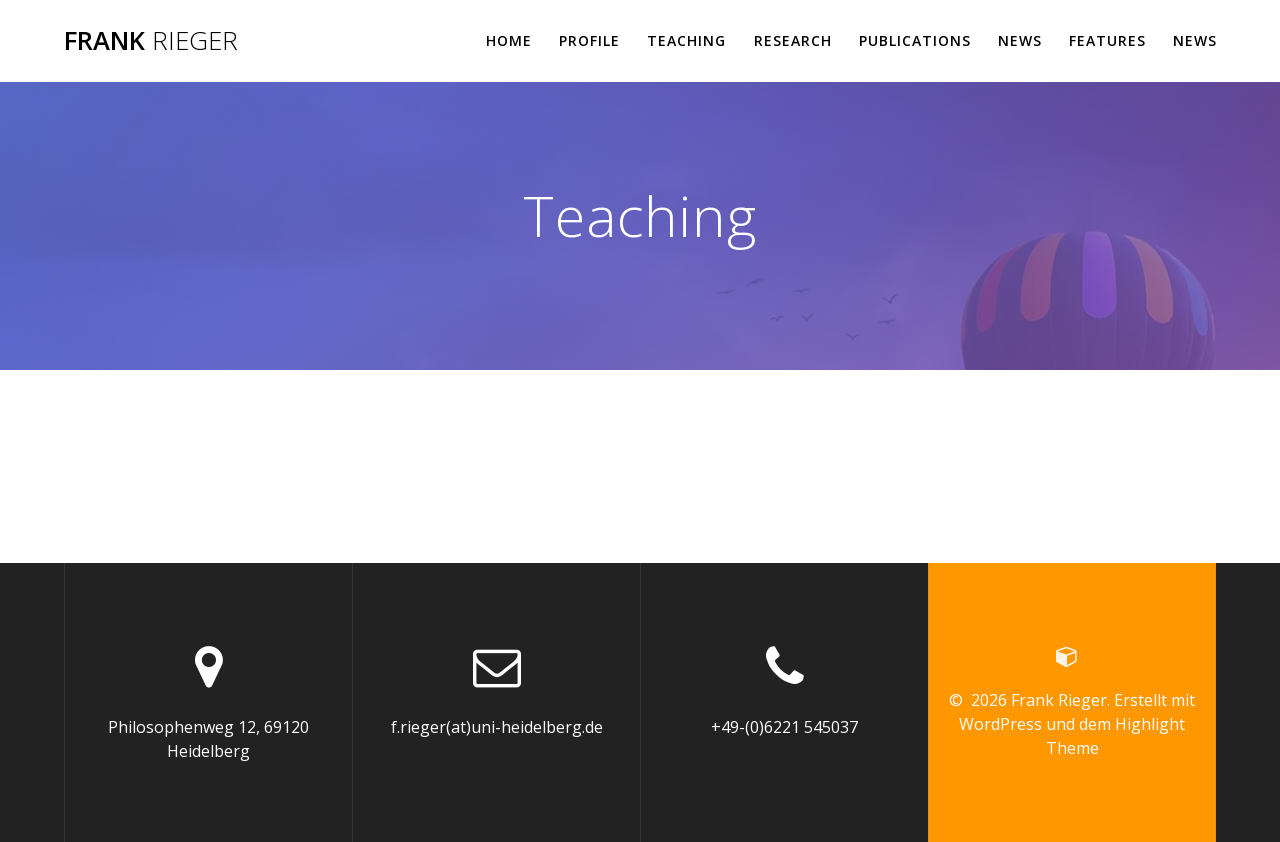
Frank (151, 41)
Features (1107, 40)
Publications (915, 40)
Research (793, 40)
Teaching (686, 40)
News (1020, 40)
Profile (589, 40)
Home (509, 40)
